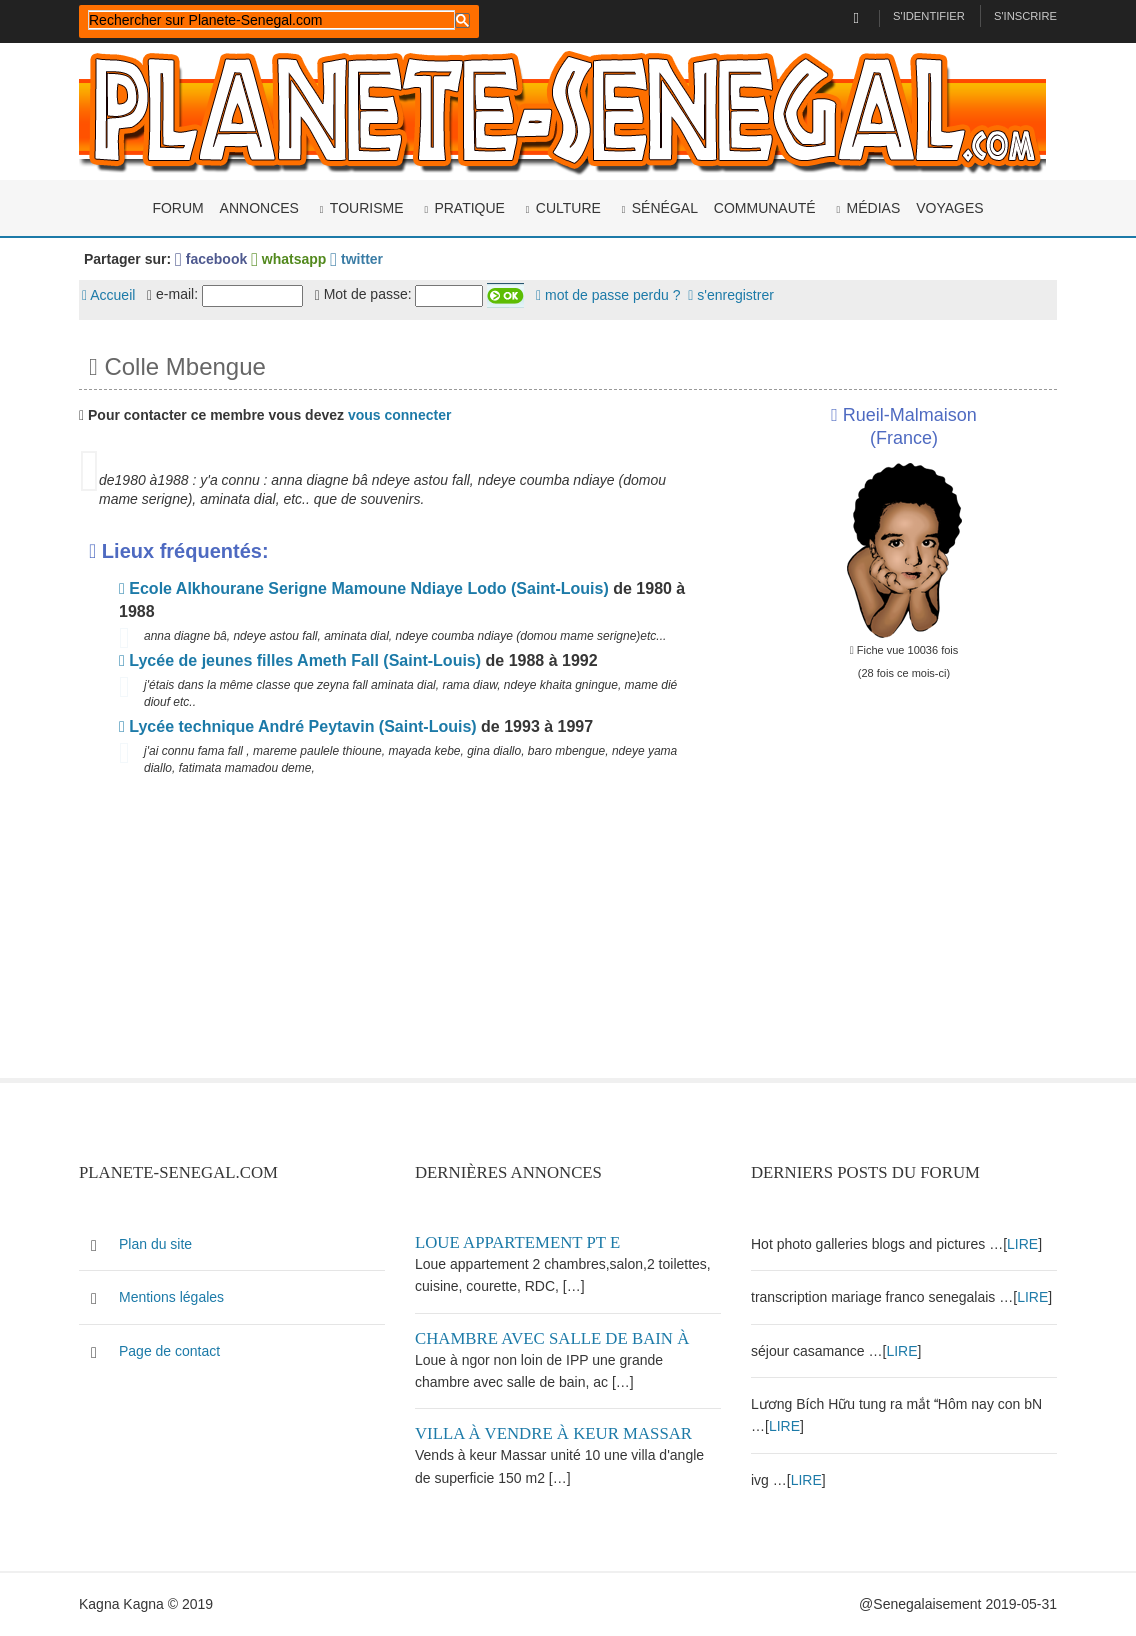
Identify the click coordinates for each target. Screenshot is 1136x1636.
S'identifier (929, 16)
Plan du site (155, 1244)
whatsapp (288, 259)
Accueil (108, 295)
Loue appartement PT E (517, 1242)
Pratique (469, 208)
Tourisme (367, 208)
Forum (177, 208)
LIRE (1022, 1244)
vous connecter (399, 415)
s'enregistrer (731, 295)
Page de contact (169, 1351)
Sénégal (665, 208)
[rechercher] (271, 20)
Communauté (765, 208)
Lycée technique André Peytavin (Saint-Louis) (298, 726)
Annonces (259, 208)
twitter (356, 259)
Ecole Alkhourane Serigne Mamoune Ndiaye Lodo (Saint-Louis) (364, 588)
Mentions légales (171, 1297)
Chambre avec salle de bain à (552, 1338)
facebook (211, 259)
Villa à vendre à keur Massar (553, 1433)
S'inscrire (1025, 16)
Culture (568, 208)
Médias (874, 208)
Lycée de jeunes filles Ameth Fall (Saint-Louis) (300, 660)
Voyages (949, 208)
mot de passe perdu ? (608, 295)
